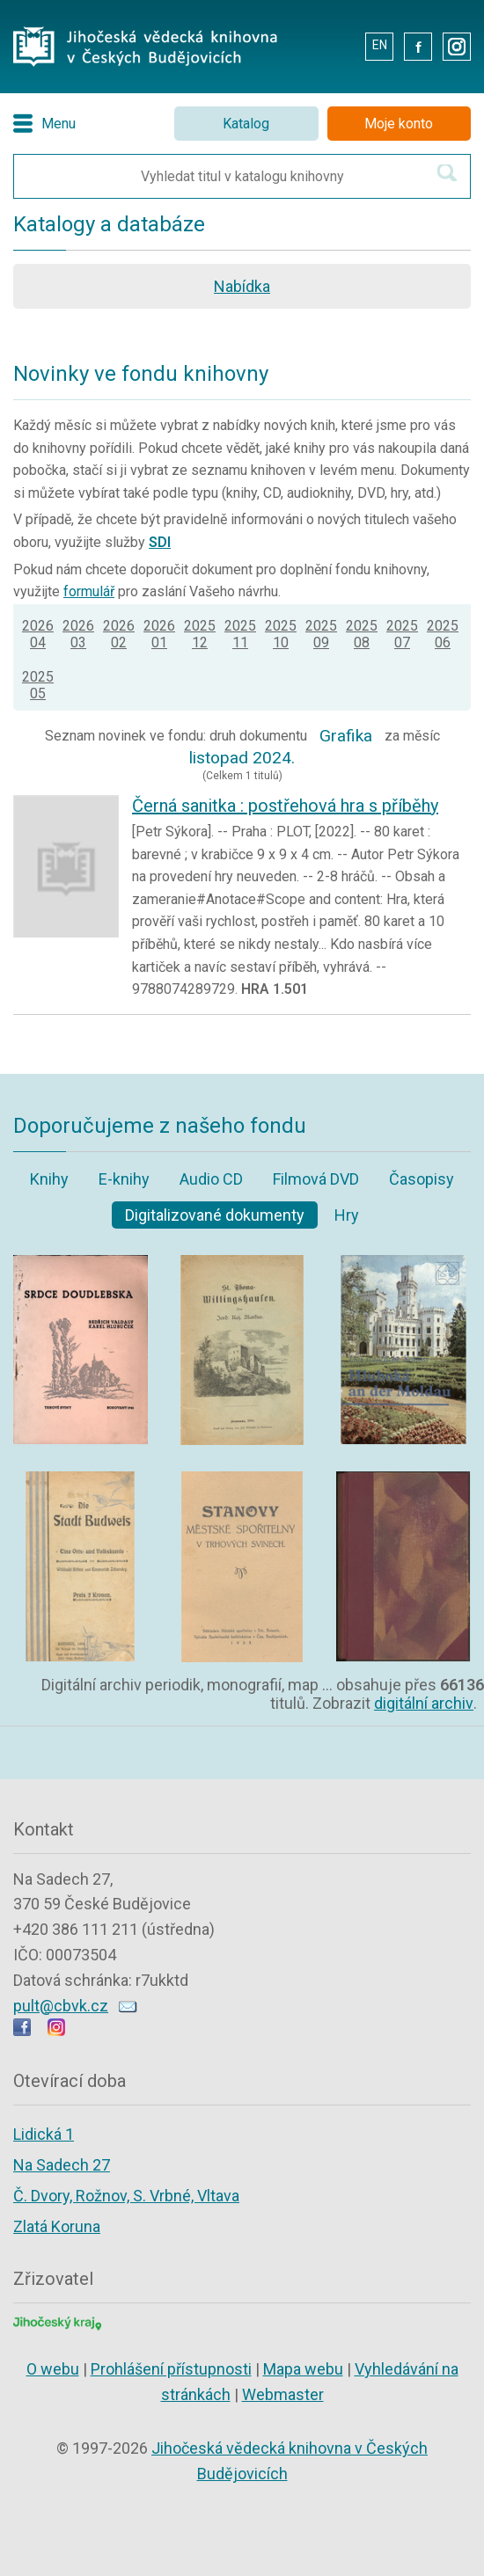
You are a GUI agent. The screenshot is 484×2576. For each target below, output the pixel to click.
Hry (346, 1215)
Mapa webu (303, 2369)
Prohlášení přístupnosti (171, 2369)
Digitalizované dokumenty (214, 1215)
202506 (442, 634)
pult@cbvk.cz (60, 2005)
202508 (362, 634)
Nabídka (242, 286)
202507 (402, 634)
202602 (119, 634)
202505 (38, 685)
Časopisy (421, 1179)
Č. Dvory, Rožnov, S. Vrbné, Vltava (126, 2195)
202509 (321, 634)
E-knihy (124, 1179)
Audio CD (211, 1179)
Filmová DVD (316, 1179)
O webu (52, 2369)
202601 (159, 634)
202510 (281, 634)
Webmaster (283, 2394)
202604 (38, 634)
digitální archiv (423, 1703)
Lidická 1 (43, 2134)
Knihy (49, 1179)
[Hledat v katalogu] (447, 172)
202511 (240, 634)
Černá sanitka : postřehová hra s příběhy (285, 805)
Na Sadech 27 (61, 2165)
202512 (200, 634)
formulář (88, 591)
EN (379, 45)
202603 (78, 634)
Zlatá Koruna (56, 2226)
